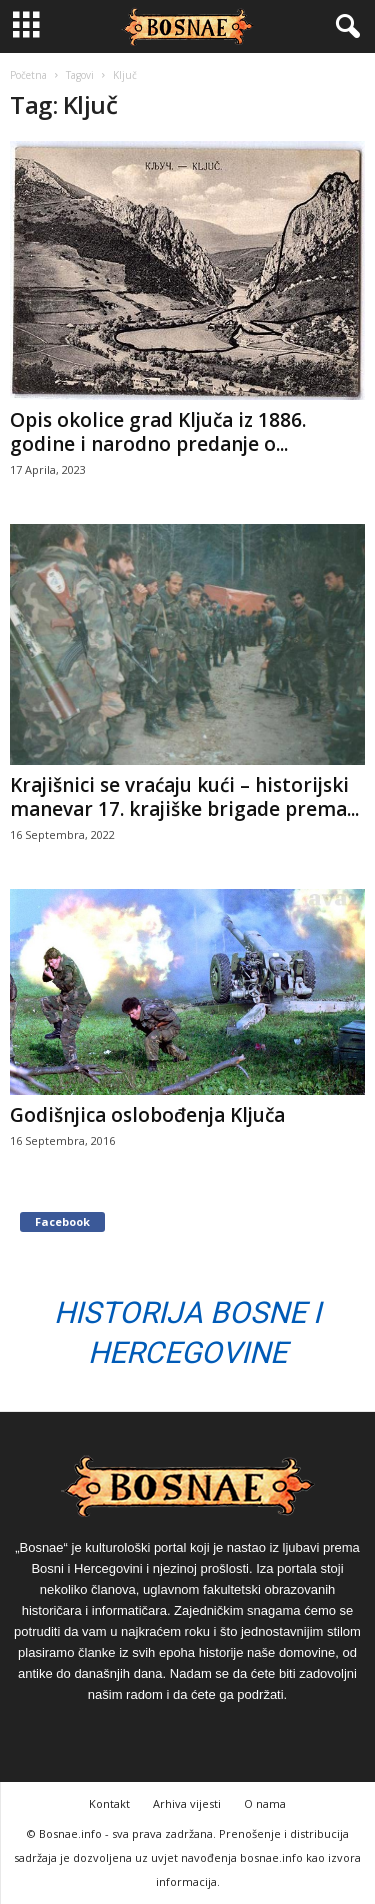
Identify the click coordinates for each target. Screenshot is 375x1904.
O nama (265, 1803)
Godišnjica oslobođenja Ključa (147, 1115)
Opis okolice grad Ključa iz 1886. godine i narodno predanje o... (158, 432)
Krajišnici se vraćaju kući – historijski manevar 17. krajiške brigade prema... (184, 797)
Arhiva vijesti (187, 1803)
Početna (28, 75)
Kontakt (109, 1803)
